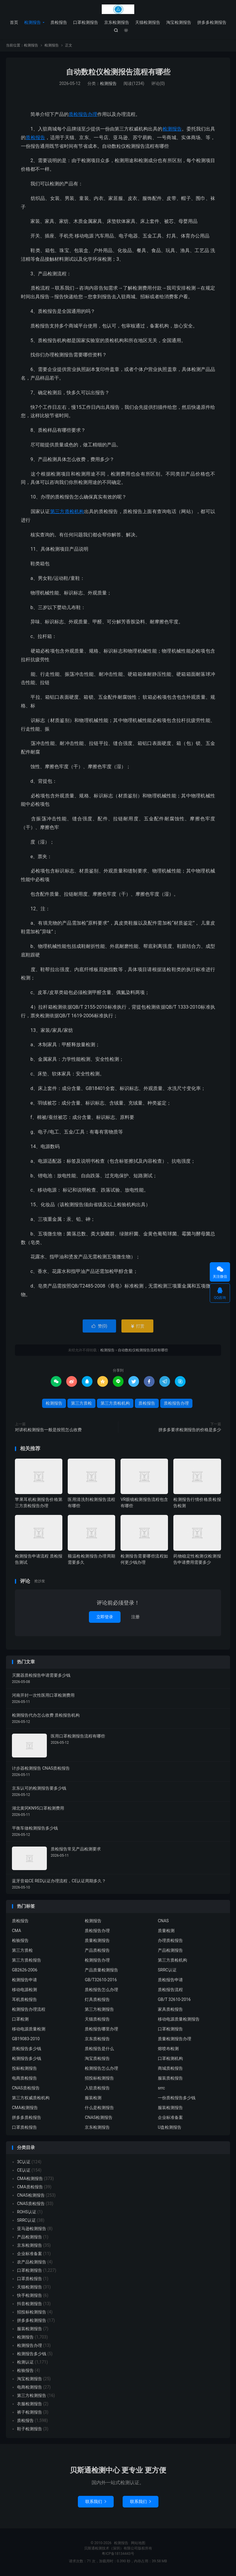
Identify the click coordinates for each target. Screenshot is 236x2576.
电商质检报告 (24, 2078)
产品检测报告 (170, 1950)
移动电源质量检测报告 (179, 2019)
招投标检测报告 (99, 2078)
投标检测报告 (24, 2068)
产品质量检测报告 (101, 1970)
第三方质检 (81, 1403)
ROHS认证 (26, 2212)
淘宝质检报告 (97, 2058)
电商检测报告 (29, 2387)
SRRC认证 (167, 1970)
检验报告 (20, 1940)
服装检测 (93, 2098)
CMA (16, 1930)
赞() (99, 1326)
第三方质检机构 (67, 512)
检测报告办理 (97, 1960)
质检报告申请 (170, 1980)
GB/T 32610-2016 (174, 1999)
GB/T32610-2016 (101, 1980)
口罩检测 (20, 2019)
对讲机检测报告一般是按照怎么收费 (48, 1430)
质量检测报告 (97, 1940)
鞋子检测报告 (29, 2429)
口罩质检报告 (24, 2127)
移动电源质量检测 (28, 2029)
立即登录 (104, 1617)
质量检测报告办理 (174, 2039)
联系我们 (95, 2501)
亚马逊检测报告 (31, 2228)
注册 (135, 1617)
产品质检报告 (97, 1950)
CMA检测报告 (25, 2107)
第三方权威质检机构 (31, 2098)
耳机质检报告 (24, 1999)
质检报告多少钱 (26, 2048)
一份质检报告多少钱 (176, 2098)
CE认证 (23, 2170)
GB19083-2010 (26, 2039)
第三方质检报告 (26, 1960)
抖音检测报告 (29, 2304)
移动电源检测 (24, 1989)
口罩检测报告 (85, 22)
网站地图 (138, 2543)
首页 (14, 22)
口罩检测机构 (170, 2058)
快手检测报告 (29, 2295)
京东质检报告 (97, 2039)
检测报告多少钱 (26, 2058)
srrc (161, 2088)
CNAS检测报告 (98, 2117)
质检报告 (58, 22)
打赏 (137, 1326)
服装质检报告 (170, 2078)
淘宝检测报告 (178, 22)
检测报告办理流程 (28, 2009)
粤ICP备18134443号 (118, 2554)
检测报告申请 (24, 1980)
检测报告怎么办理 (101, 2068)
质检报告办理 (83, 114)
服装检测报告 (170, 2107)
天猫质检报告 (97, 2019)
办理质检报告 (170, 1940)
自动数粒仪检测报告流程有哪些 (118, 72)
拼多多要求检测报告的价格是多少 (189, 1430)
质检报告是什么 (99, 2048)
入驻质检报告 (97, 2088)
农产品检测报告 (31, 2262)
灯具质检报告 (97, 1999)
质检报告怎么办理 (101, 1989)
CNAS (163, 1921)
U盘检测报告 (169, 2127)
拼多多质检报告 (26, 2117)
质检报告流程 (170, 1989)
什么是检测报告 (99, 2107)
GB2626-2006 (24, 1970)
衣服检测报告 (29, 2404)
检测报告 (118, 9)
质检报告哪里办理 (101, 2029)
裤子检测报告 (29, 2412)
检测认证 (25, 2362)
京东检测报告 (116, 22)
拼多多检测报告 (211, 22)
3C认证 (23, 2162)
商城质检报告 (170, 2068)
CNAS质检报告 (26, 2088)
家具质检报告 (170, 2009)
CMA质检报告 (30, 2187)
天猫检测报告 (147, 22)
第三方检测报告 (99, 2009)
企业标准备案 (170, 2117)
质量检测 (166, 1930)
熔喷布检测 (168, 2048)
